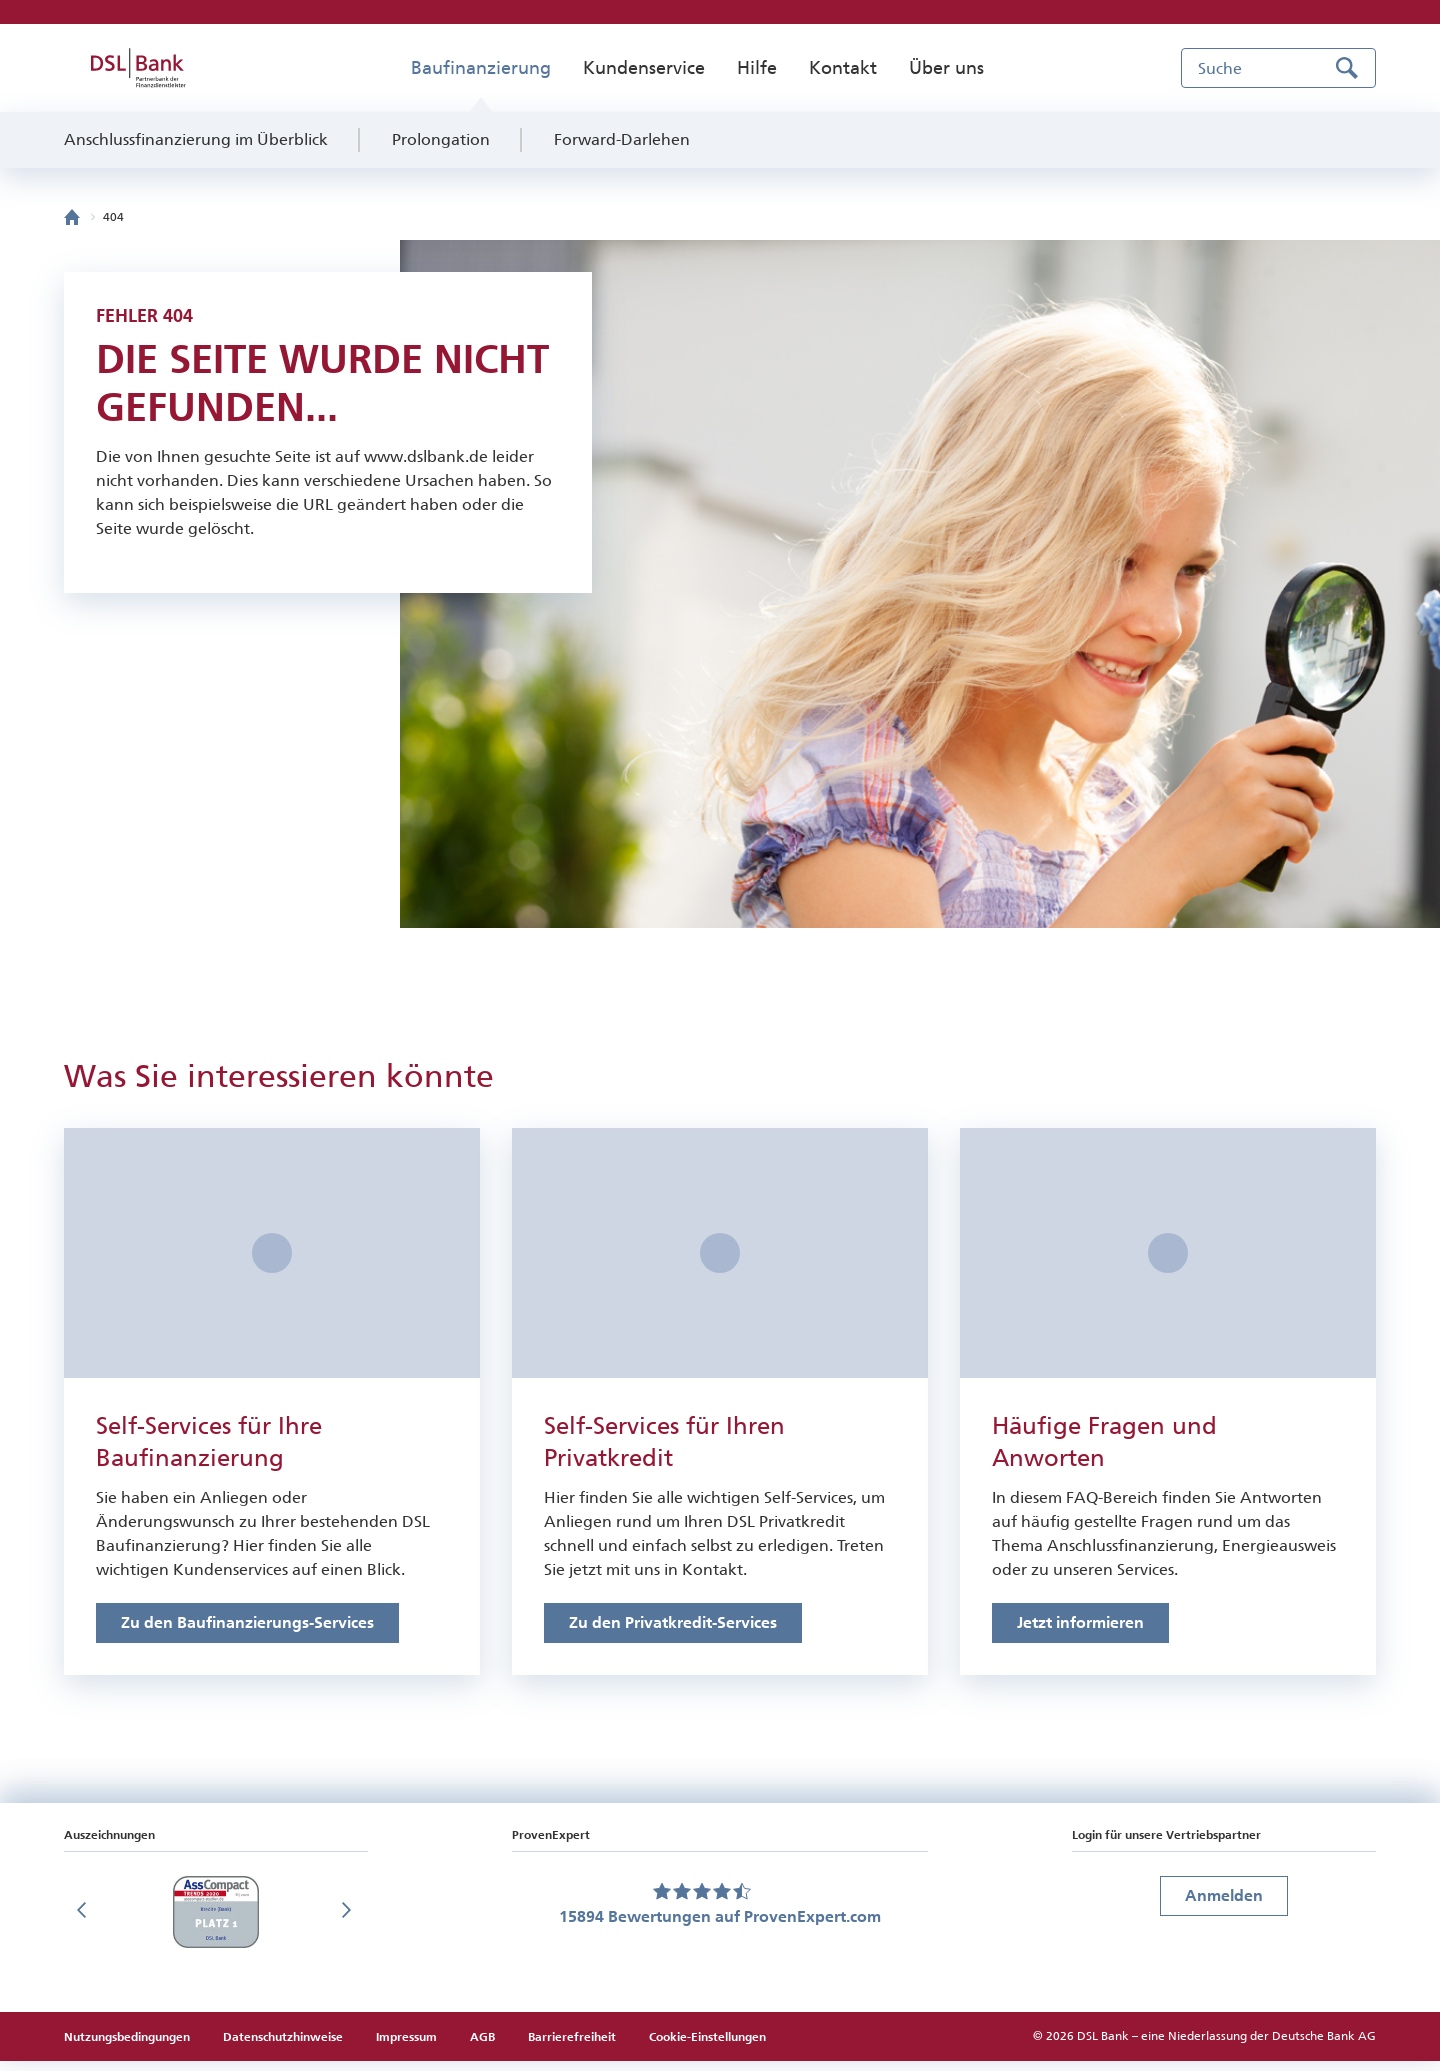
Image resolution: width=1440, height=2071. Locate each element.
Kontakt (843, 68)
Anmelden (1224, 1905)
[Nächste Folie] (348, 1922)
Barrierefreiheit (572, 2047)
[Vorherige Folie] (84, 1922)
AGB (484, 2047)
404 (113, 217)
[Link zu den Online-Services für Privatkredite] (673, 1633)
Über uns (946, 68)
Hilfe (757, 68)
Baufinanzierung (481, 68)
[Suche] (1278, 68)
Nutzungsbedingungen (128, 2047)
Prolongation (441, 139)
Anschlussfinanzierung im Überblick (196, 139)
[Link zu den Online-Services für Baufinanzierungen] (247, 1633)
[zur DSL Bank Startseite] (138, 68)
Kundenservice (644, 68)
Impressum (408, 2047)
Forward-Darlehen (622, 139)
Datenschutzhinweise (284, 2047)
